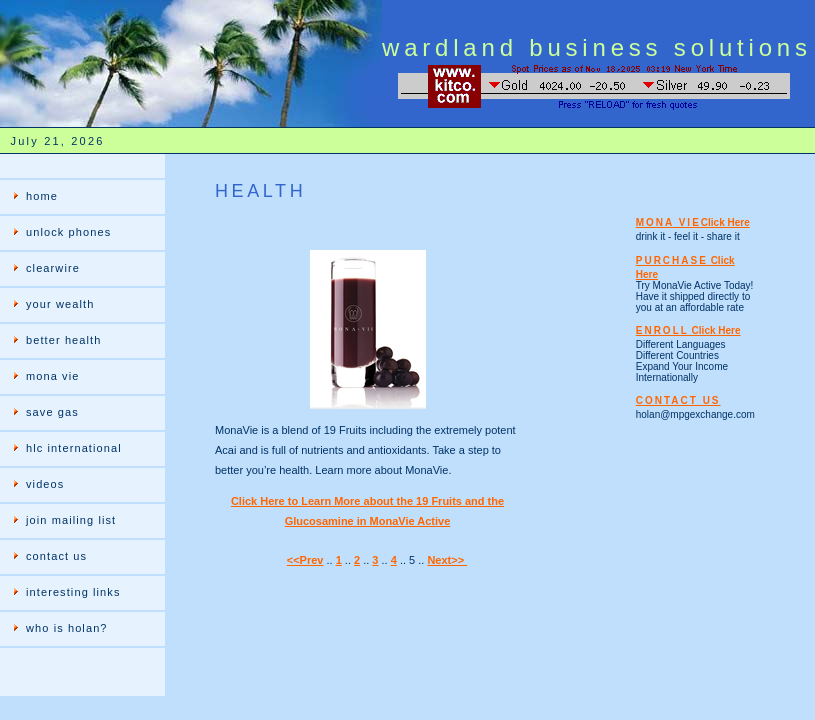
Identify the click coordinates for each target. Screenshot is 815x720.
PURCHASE (672, 260)
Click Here (725, 222)
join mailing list (71, 520)
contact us (56, 556)
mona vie (52, 376)
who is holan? (67, 628)
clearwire (53, 268)
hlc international (74, 448)
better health (63, 340)
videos (45, 484)
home (42, 196)
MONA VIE (668, 222)
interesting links (73, 592)
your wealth (60, 304)
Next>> (447, 560)
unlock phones (68, 232)
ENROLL (662, 330)
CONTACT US (678, 400)
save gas (52, 412)
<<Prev (305, 560)
